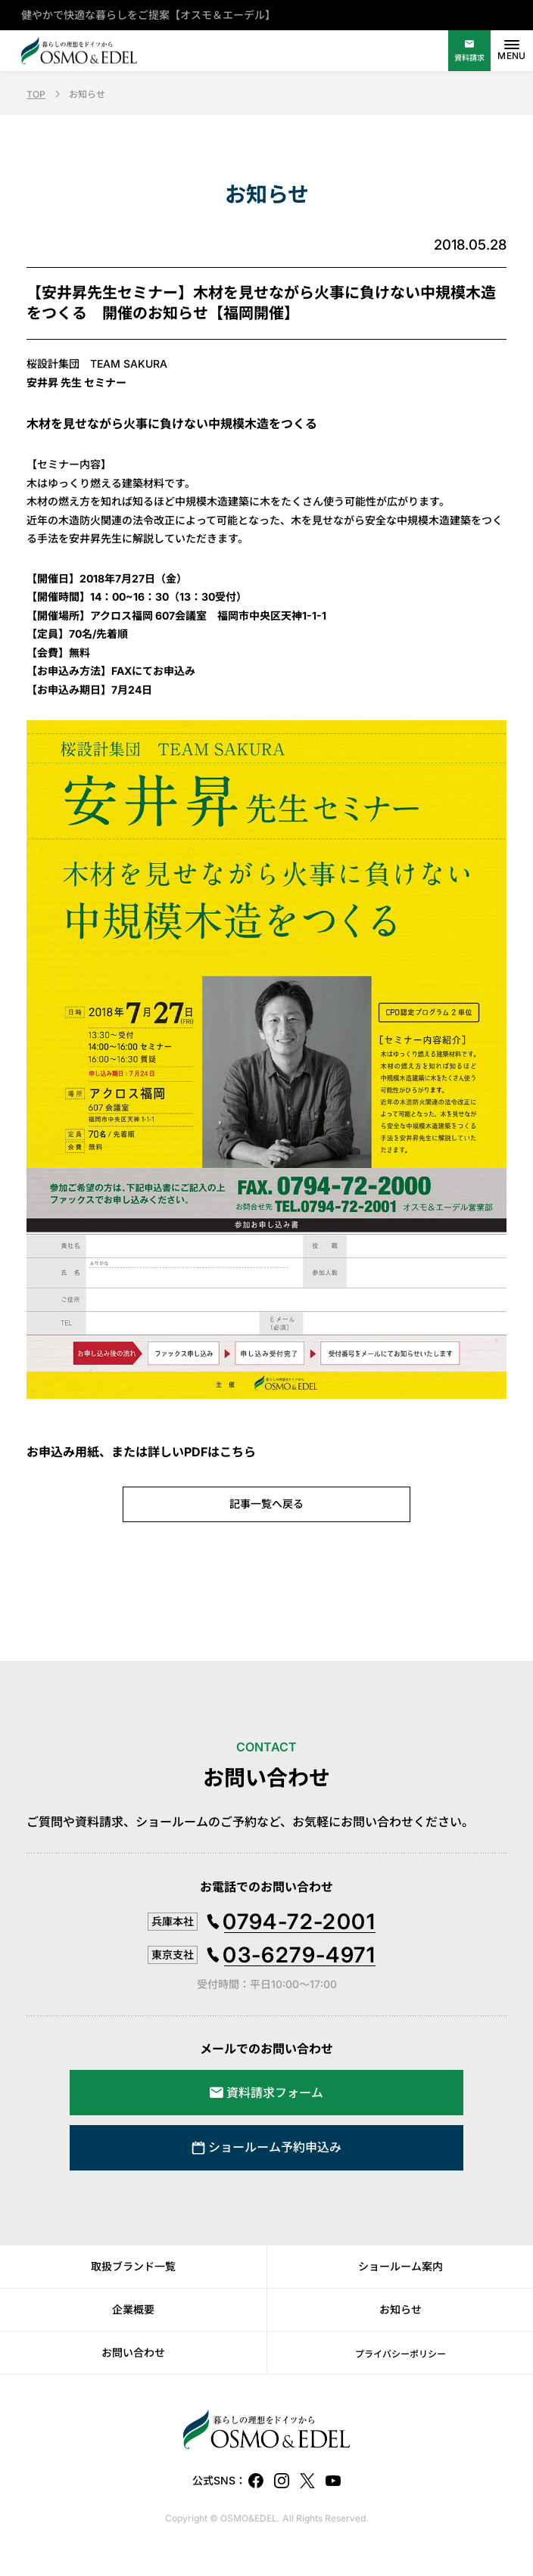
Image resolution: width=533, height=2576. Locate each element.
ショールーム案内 (400, 2266)
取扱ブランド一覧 (133, 2266)
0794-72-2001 (299, 1921)
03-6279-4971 (299, 1955)
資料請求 (469, 57)
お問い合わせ (133, 2352)
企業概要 (133, 2309)
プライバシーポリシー (400, 2354)
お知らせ (400, 2309)
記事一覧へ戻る (266, 1503)
